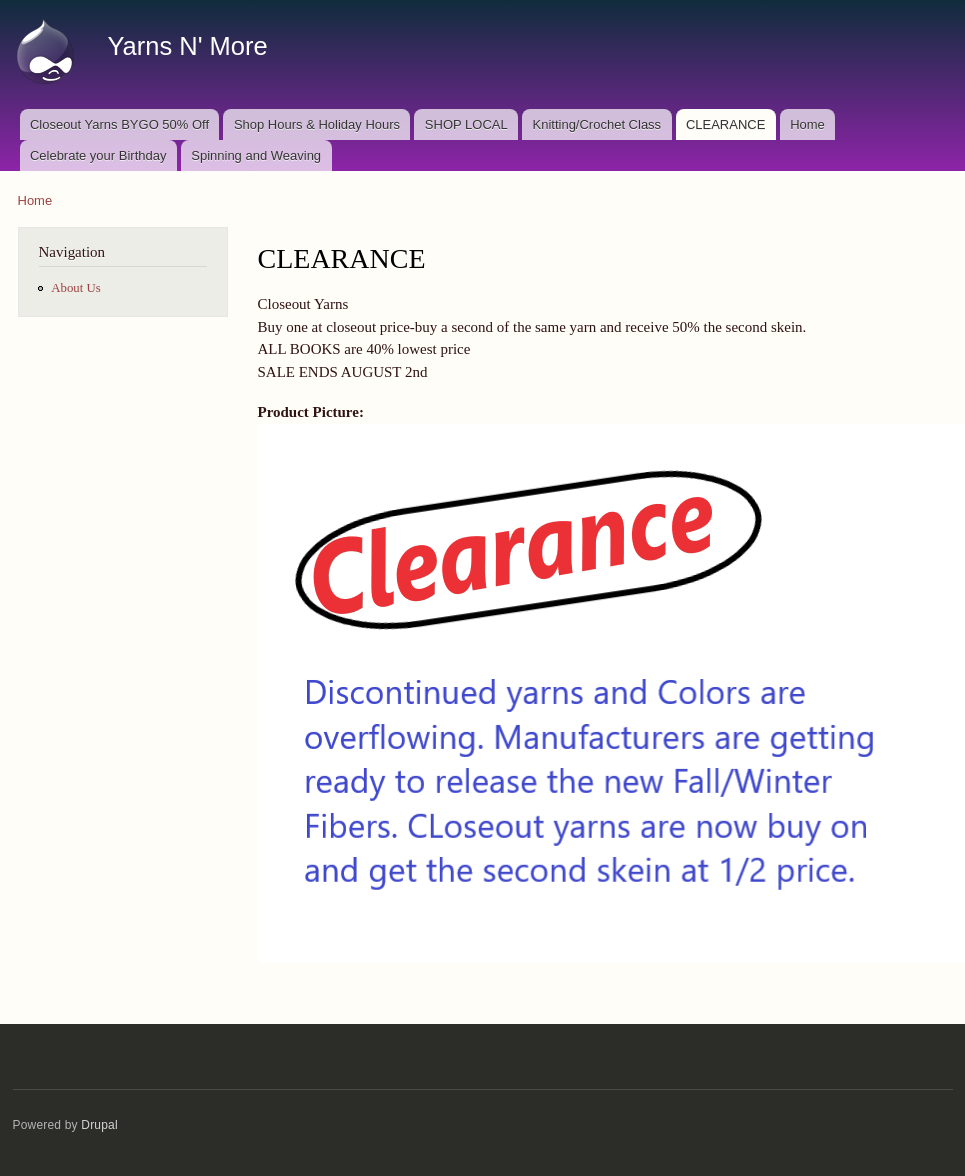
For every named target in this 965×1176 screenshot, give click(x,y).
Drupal (99, 1125)
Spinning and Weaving (256, 155)
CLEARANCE (725, 124)
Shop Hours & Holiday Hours (317, 124)
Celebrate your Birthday (98, 155)
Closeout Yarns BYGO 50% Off (119, 124)
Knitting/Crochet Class (597, 124)
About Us (75, 288)
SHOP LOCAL (466, 124)
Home (807, 124)
